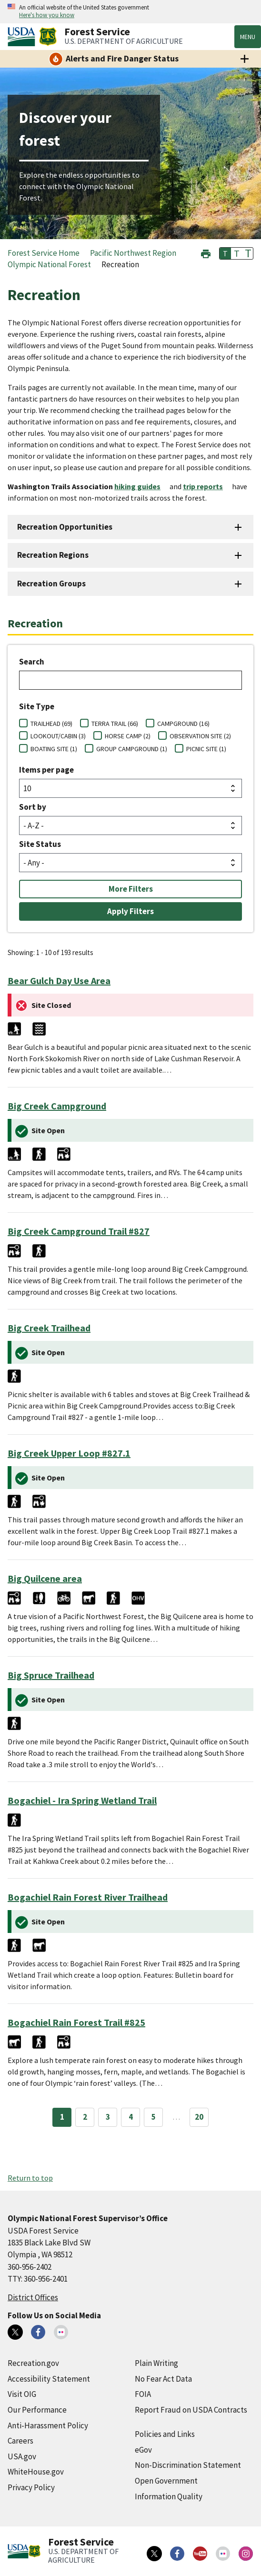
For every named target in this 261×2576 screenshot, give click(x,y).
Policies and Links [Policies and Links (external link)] (165, 2434)
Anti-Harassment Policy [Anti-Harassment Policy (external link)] (48, 2425)
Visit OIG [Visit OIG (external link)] (22, 2394)
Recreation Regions (53, 555)
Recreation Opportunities (64, 527)
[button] (205, 253)
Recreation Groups (51, 583)
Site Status (40, 844)
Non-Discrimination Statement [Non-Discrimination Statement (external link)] (188, 2465)
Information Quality (168, 2496)
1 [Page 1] (62, 2117)
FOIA (143, 2394)
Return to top (30, 2178)
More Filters (131, 889)
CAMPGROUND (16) (183, 723)
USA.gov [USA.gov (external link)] (22, 2456)
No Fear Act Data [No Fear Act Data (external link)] (163, 2379)
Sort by (32, 807)
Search (31, 661)
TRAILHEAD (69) (51, 723)
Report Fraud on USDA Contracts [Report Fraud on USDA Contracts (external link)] (191, 2410)
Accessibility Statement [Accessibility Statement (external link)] (49, 2379)
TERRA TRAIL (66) (114, 723)
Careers (20, 2440)
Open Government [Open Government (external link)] (166, 2480)
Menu (247, 36)
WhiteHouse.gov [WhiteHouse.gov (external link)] (36, 2471)
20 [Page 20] (199, 2117)
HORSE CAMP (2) (128, 736)
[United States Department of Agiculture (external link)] (23, 36)
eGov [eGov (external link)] (143, 2450)
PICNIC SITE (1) (206, 749)
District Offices (33, 2297)
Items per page (46, 770)
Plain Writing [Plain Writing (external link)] (156, 2363)
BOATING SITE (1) (53, 749)
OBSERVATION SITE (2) (200, 736)
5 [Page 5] (153, 2117)
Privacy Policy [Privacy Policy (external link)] (31, 2487)
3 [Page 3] (108, 2117)
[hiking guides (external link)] (141, 486)
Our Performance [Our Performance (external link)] (37, 2410)
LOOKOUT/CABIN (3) (58, 736)
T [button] (225, 253)
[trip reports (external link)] (207, 486)
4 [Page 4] (131, 2117)
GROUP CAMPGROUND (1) (131, 749)
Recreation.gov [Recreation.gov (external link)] (33, 2363)
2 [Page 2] (85, 2117)
